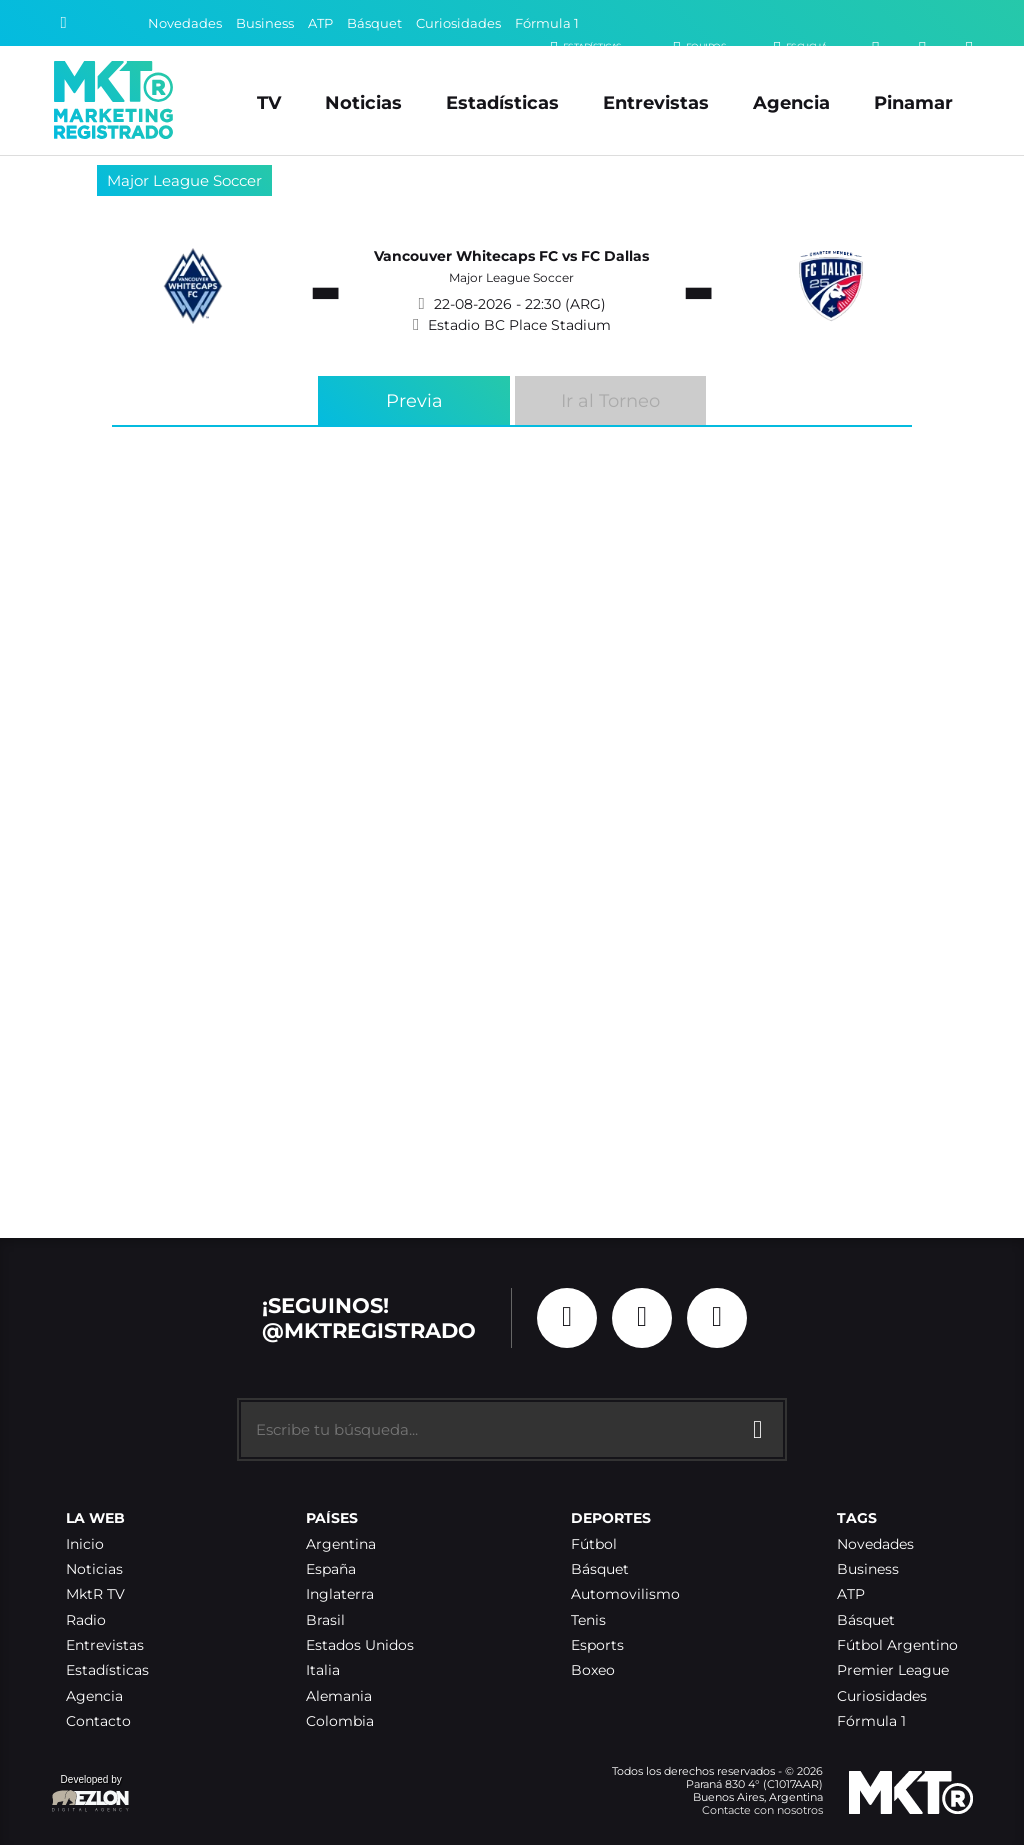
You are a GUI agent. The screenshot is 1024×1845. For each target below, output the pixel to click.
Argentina (341, 1544)
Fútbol (594, 1544)
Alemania (339, 1696)
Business (265, 23)
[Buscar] (64, 23)
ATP (320, 23)
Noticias (363, 102)
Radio (86, 1620)
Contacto (98, 1721)
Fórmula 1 (547, 23)
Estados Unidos (360, 1645)
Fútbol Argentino (897, 1645)
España (331, 1569)
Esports (597, 1645)
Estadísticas (502, 102)
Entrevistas (656, 102)
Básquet (374, 23)
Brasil (325, 1620)
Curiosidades (458, 23)
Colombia (340, 1721)
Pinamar (913, 102)
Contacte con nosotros (762, 1810)
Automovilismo (625, 1594)
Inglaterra (340, 1594)
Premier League (893, 1670)
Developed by (91, 1794)
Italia (323, 1670)
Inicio (85, 1544)
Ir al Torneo (610, 400)
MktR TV (95, 1594)
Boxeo (593, 1670)
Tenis (588, 1620)
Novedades (185, 23)
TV (269, 102)
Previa (414, 400)
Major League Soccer (184, 180)
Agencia (791, 102)
